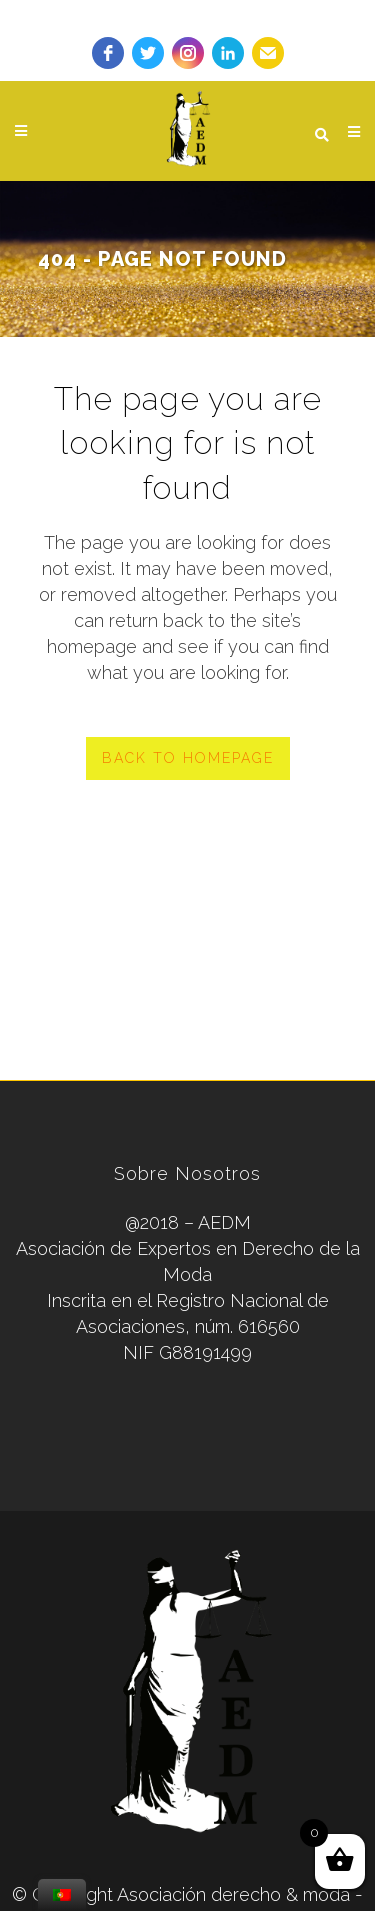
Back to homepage (188, 758)
